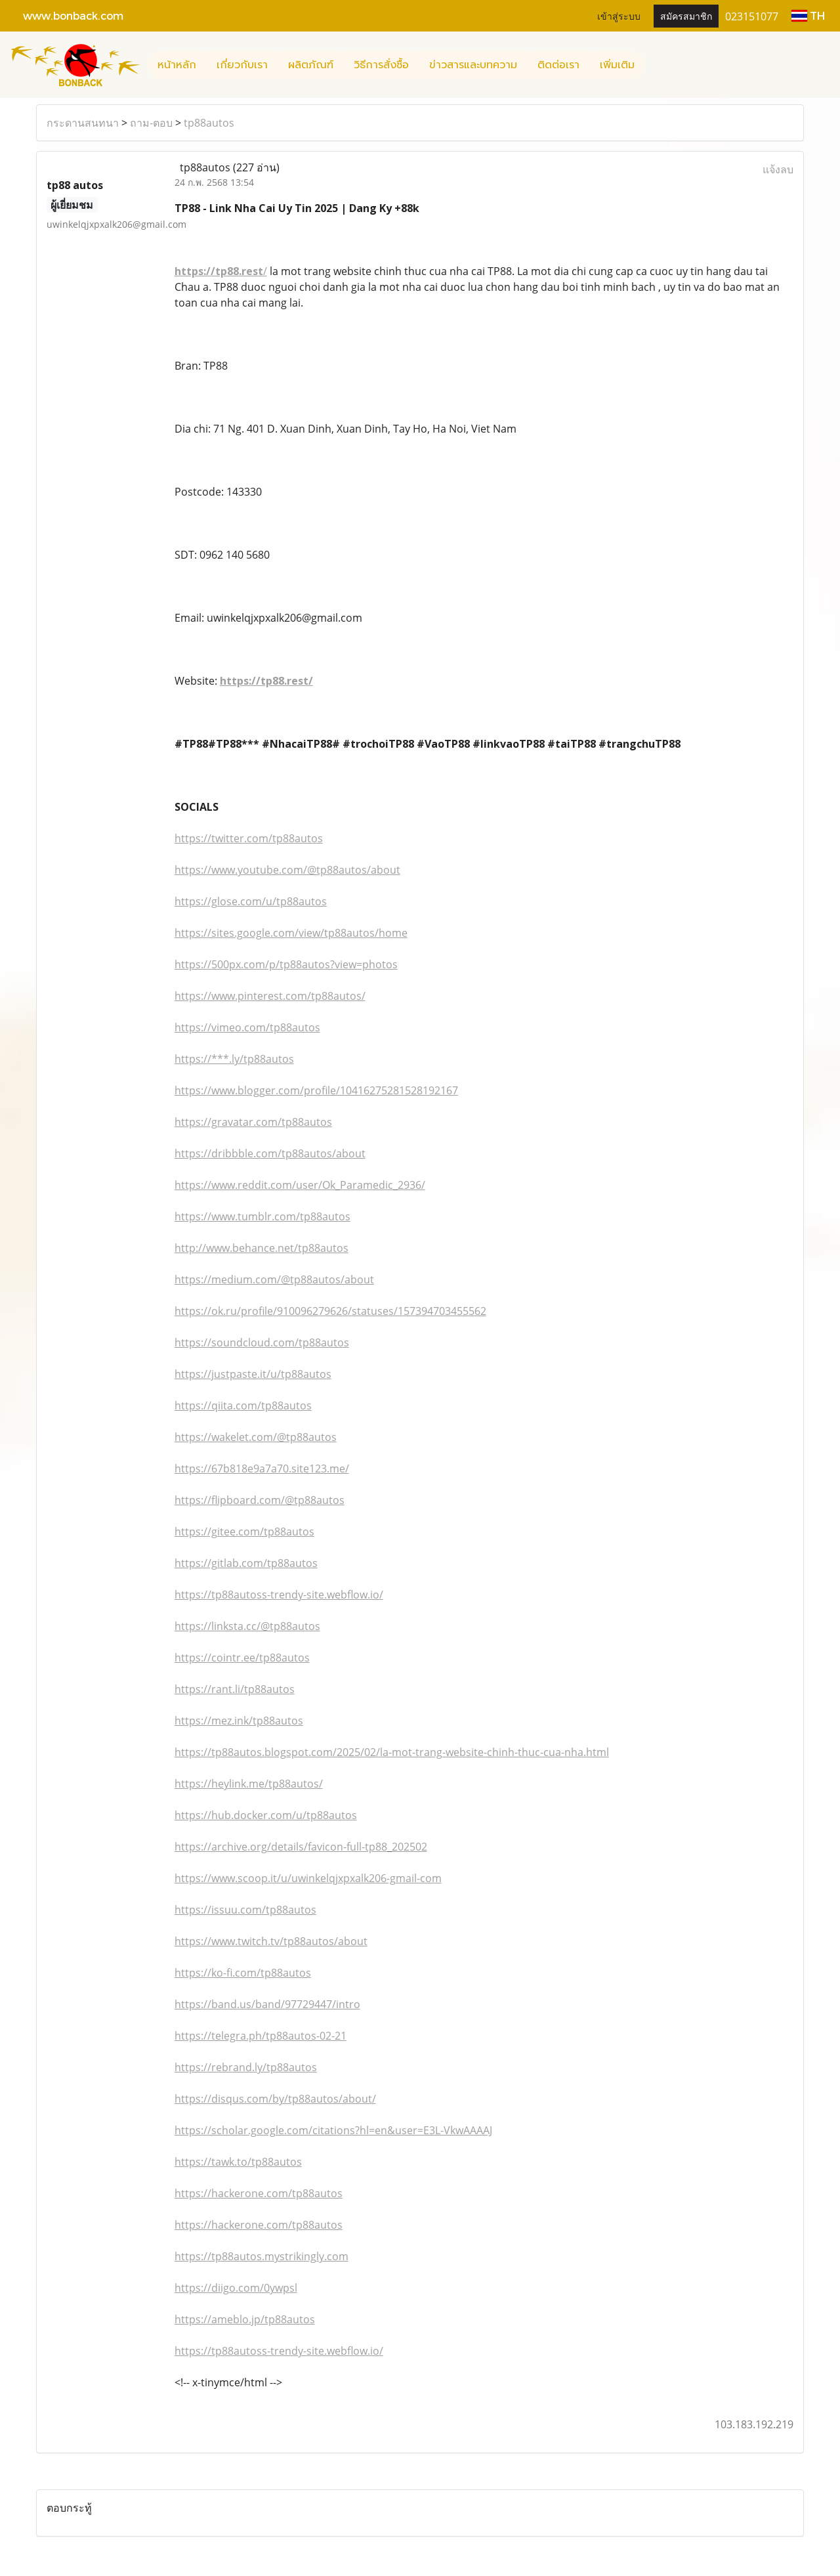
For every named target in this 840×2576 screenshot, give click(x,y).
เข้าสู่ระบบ (618, 15)
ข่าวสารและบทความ (473, 65)
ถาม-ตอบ (151, 123)
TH (808, 15)
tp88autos (209, 123)
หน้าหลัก (177, 65)
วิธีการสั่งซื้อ (381, 65)
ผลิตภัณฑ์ (310, 65)
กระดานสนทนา (83, 123)
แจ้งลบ (778, 169)
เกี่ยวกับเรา (242, 65)
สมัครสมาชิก (686, 15)
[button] (656, 65)
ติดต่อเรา (558, 65)
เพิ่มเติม (617, 65)
